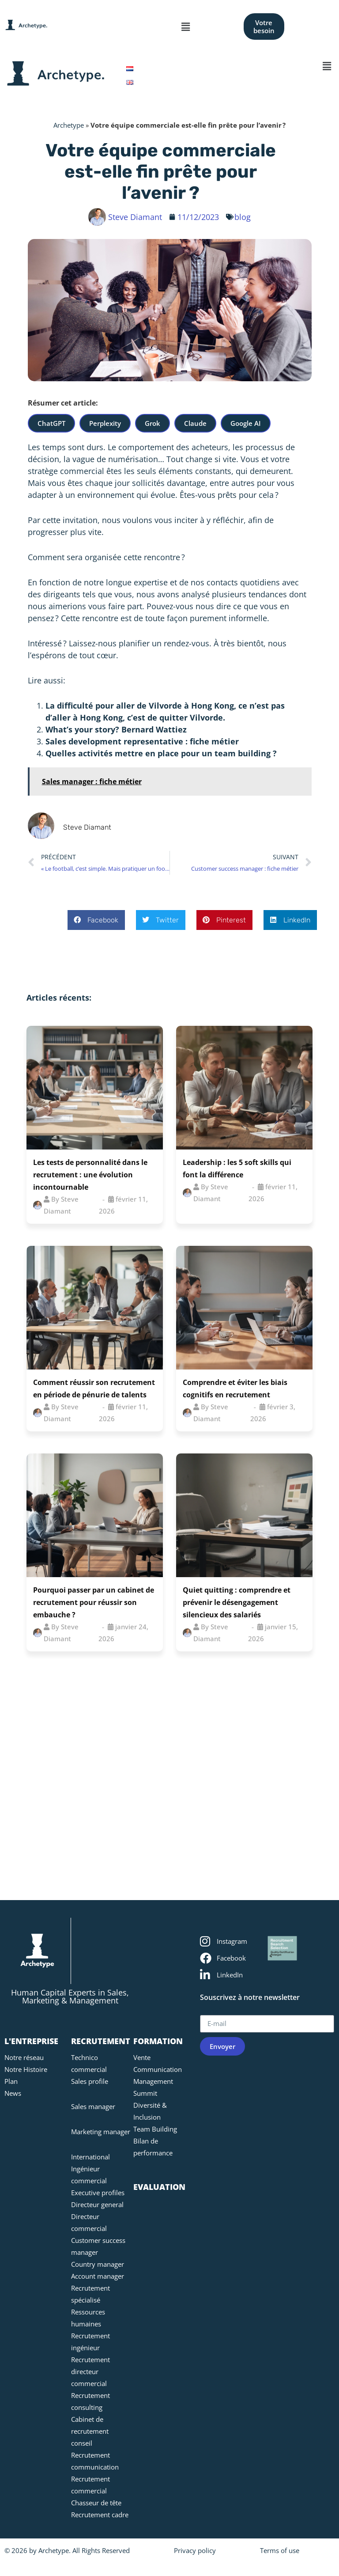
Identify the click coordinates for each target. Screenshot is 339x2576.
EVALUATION (159, 2186)
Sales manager (93, 2106)
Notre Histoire (25, 2069)
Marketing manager (100, 2131)
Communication (157, 2069)
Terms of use (279, 2550)
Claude (195, 423)
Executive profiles (97, 2192)
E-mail (211, 2011)
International (90, 2156)
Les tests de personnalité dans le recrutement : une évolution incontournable (90, 1174)
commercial (82, 471)
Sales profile (89, 2081)
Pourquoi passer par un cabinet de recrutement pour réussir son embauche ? (93, 1602)
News (12, 2093)
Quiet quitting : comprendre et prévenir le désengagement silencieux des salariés (236, 1602)
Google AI (245, 423)
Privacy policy (195, 2550)
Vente (142, 2057)
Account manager (97, 2276)
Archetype (68, 125)
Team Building (155, 2129)
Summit (145, 2093)
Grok (152, 423)
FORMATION (158, 2041)
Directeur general (97, 2204)
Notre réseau (24, 2057)
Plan (11, 2081)
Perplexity (105, 423)
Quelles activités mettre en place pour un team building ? (161, 753)
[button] (185, 26)
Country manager (97, 2264)
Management (153, 2081)
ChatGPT (51, 423)
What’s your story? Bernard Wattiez (116, 729)
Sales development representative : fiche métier (142, 741)
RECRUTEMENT (100, 2041)
